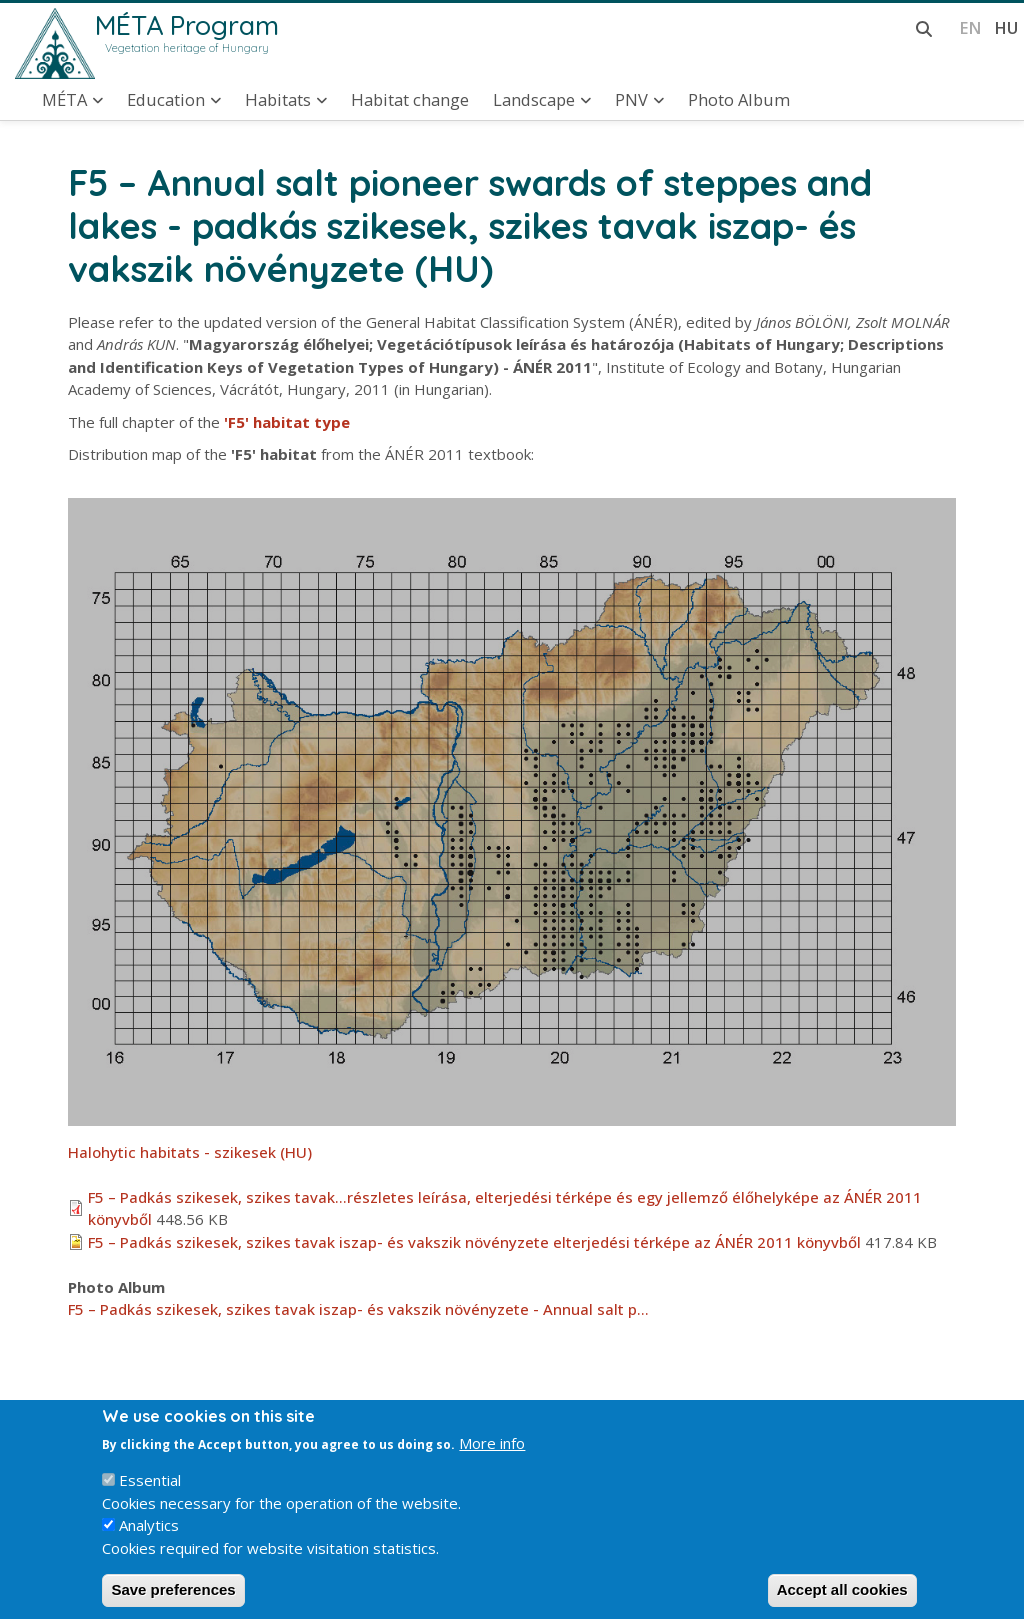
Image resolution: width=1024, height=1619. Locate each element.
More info (492, 1460)
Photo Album (739, 100)
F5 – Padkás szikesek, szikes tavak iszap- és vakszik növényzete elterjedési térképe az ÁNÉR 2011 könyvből (474, 1242)
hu (1006, 27)
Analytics (149, 1542)
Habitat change (410, 100)
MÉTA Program (187, 25)
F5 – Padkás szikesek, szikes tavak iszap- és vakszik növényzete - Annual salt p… (358, 1309)
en (970, 27)
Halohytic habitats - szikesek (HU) (190, 1152)
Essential (150, 1497)
